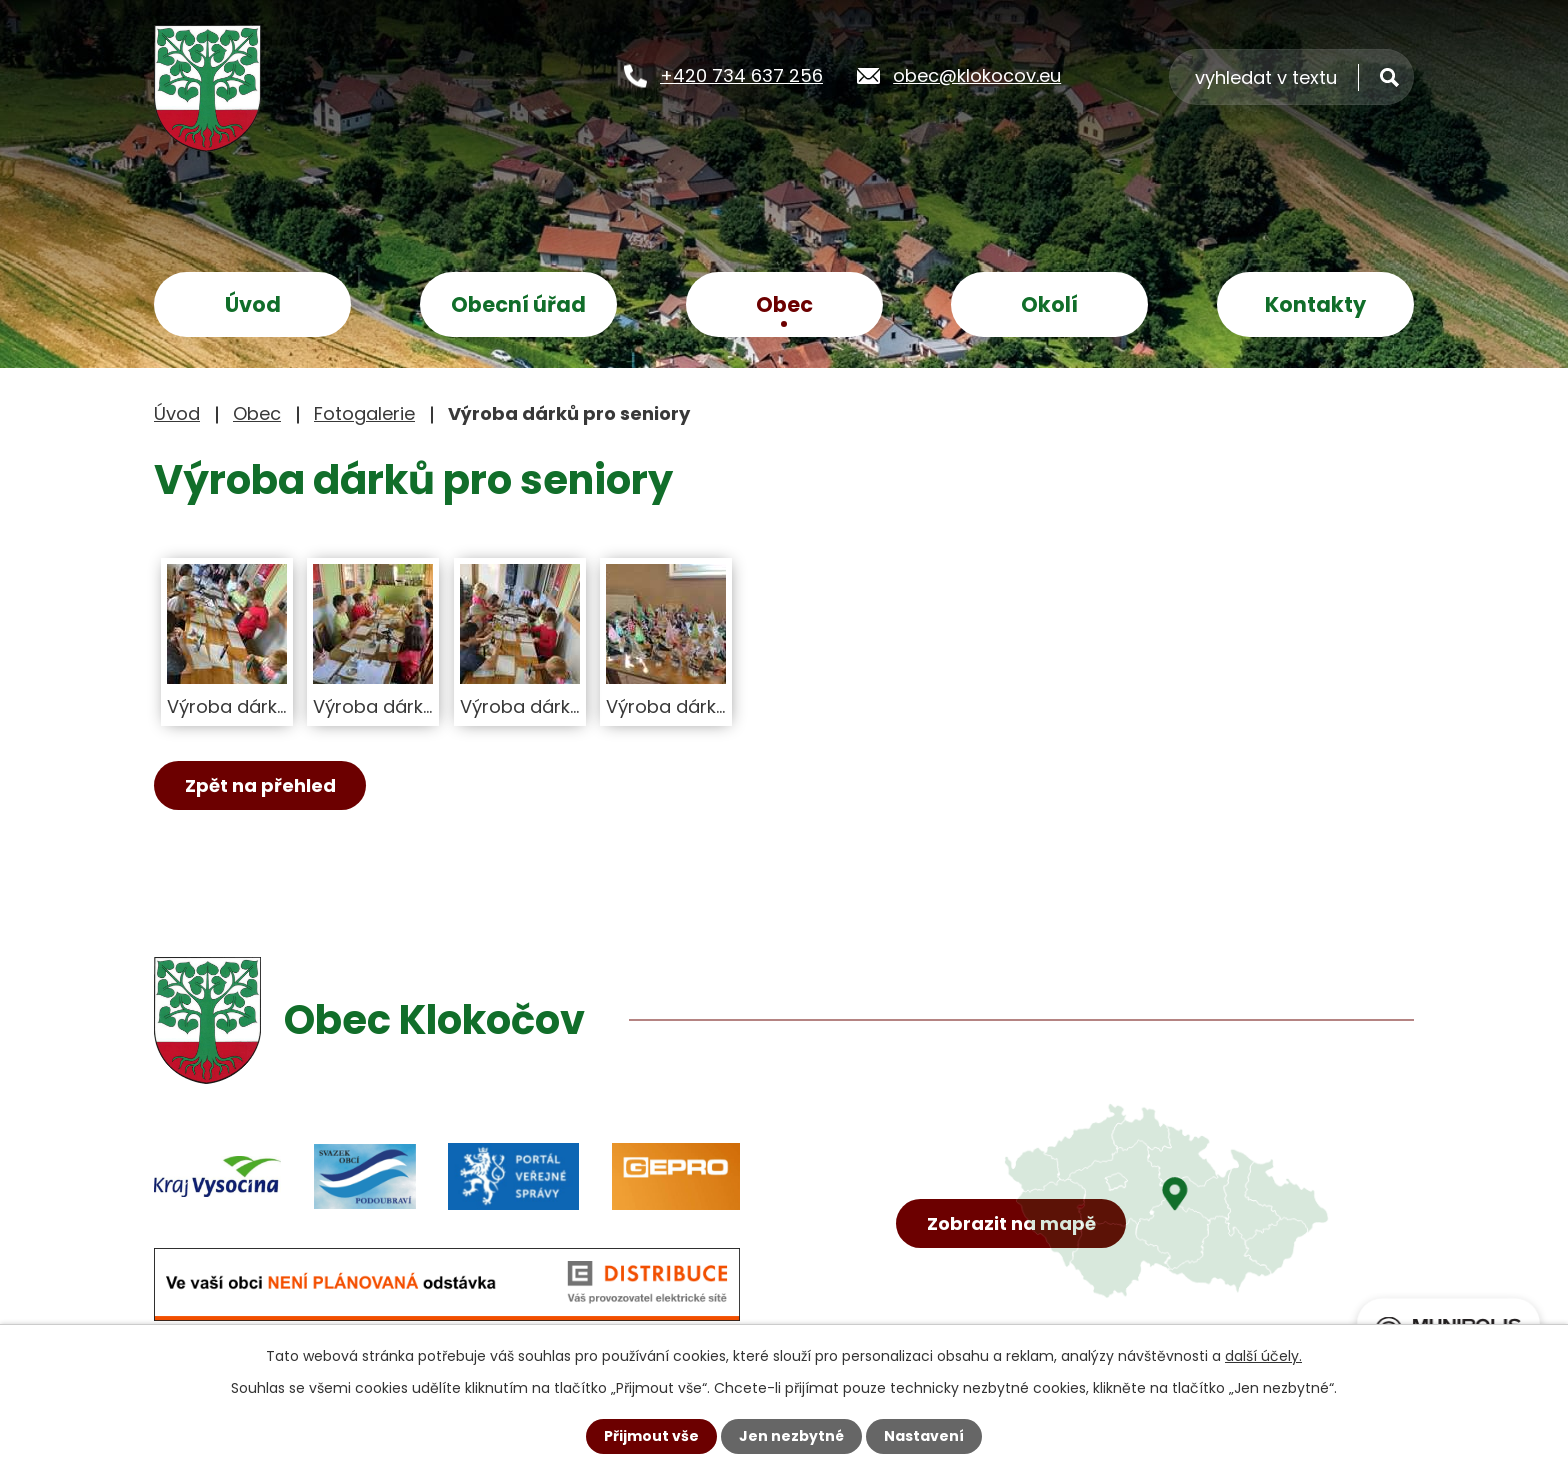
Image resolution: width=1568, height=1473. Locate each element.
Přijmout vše (651, 1436)
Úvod (253, 304)
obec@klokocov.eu (977, 75)
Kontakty (1315, 304)
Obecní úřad (518, 304)
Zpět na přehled (260, 785)
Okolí (1049, 304)
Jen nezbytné (791, 1436)
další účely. (1263, 1356)
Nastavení (924, 1436)
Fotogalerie (364, 413)
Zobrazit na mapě (1011, 1223)
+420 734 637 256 (741, 75)
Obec (784, 304)
